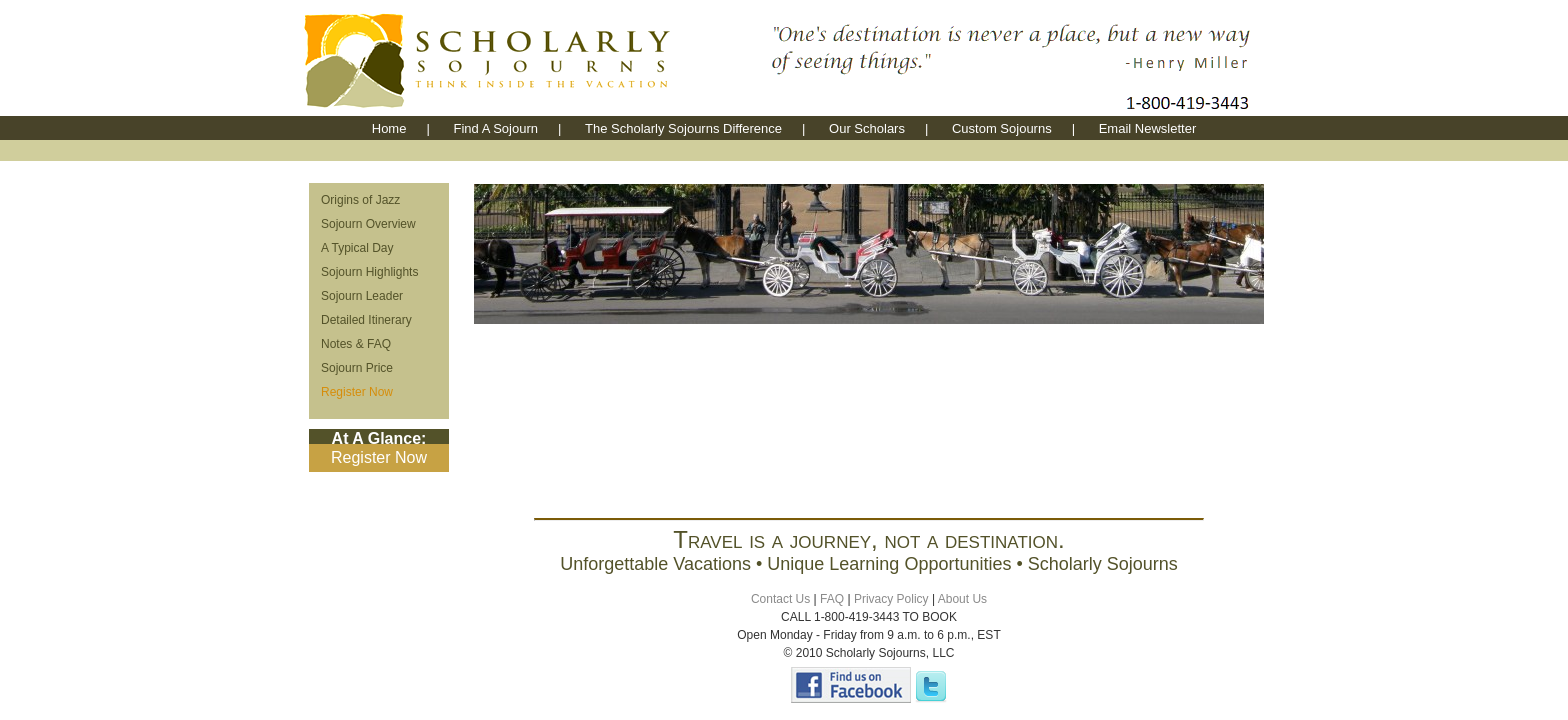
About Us (962, 599)
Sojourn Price (357, 368)
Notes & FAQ (356, 344)
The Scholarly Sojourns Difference (683, 128)
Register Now (357, 392)
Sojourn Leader (362, 296)
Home (389, 128)
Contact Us (780, 599)
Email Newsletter (1148, 128)
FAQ (832, 599)
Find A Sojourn (495, 128)
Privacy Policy (891, 599)
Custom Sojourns (1002, 128)
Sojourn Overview (368, 224)
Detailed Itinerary (366, 320)
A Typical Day (357, 248)
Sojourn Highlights (369, 272)
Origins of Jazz (360, 200)
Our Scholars (867, 128)
